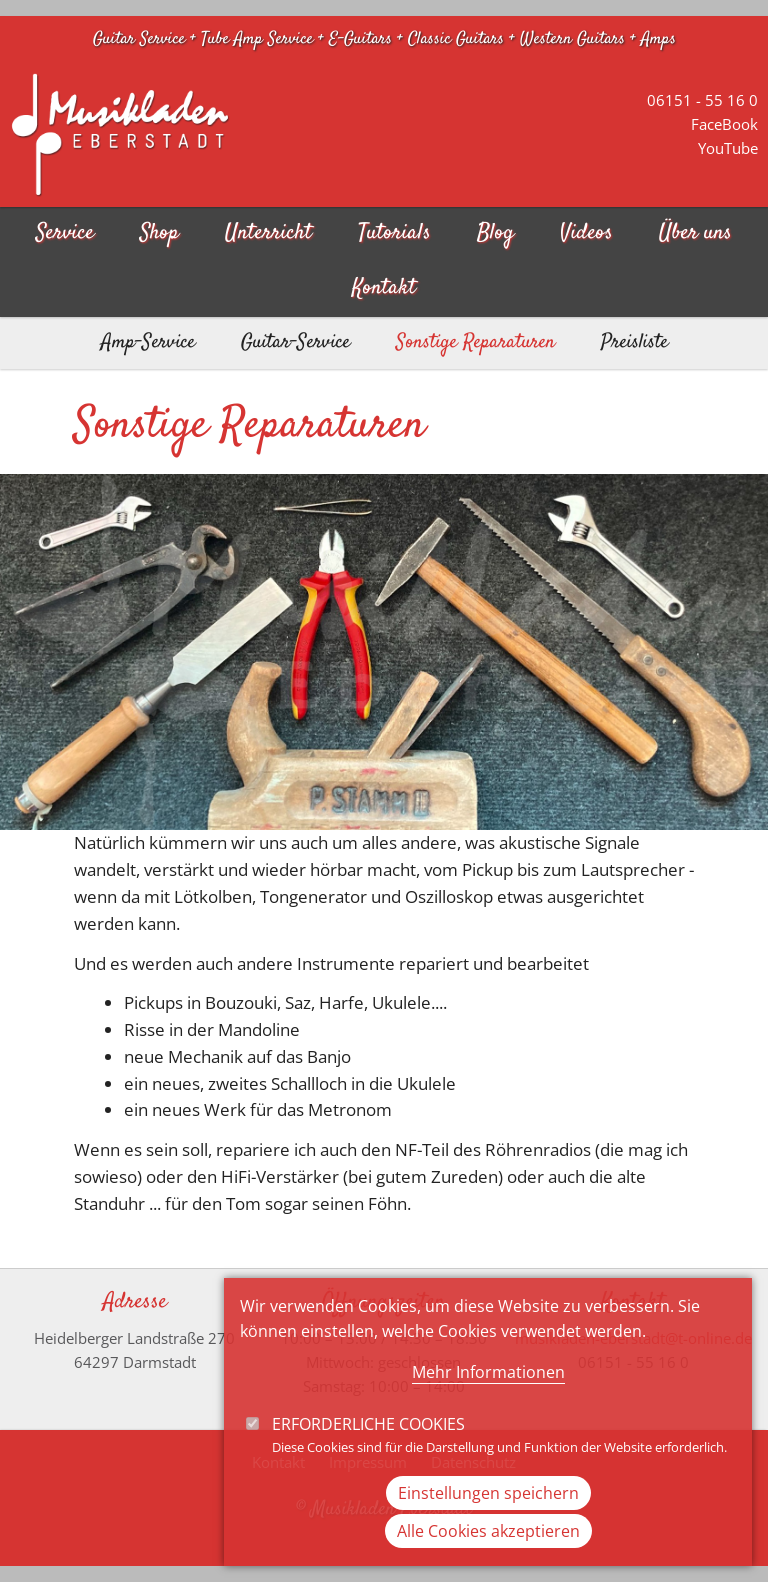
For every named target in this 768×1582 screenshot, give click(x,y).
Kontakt (384, 288)
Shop (159, 233)
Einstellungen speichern (488, 1519)
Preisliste (634, 342)
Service (65, 233)
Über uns (695, 233)
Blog (495, 233)
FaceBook (724, 124)
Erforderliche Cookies (368, 1450)
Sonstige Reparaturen (475, 342)
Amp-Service (148, 342)
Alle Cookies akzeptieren (488, 1557)
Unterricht (268, 233)
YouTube (728, 148)
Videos (586, 233)
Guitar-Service (295, 342)
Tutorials (394, 233)
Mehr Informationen (488, 1398)
